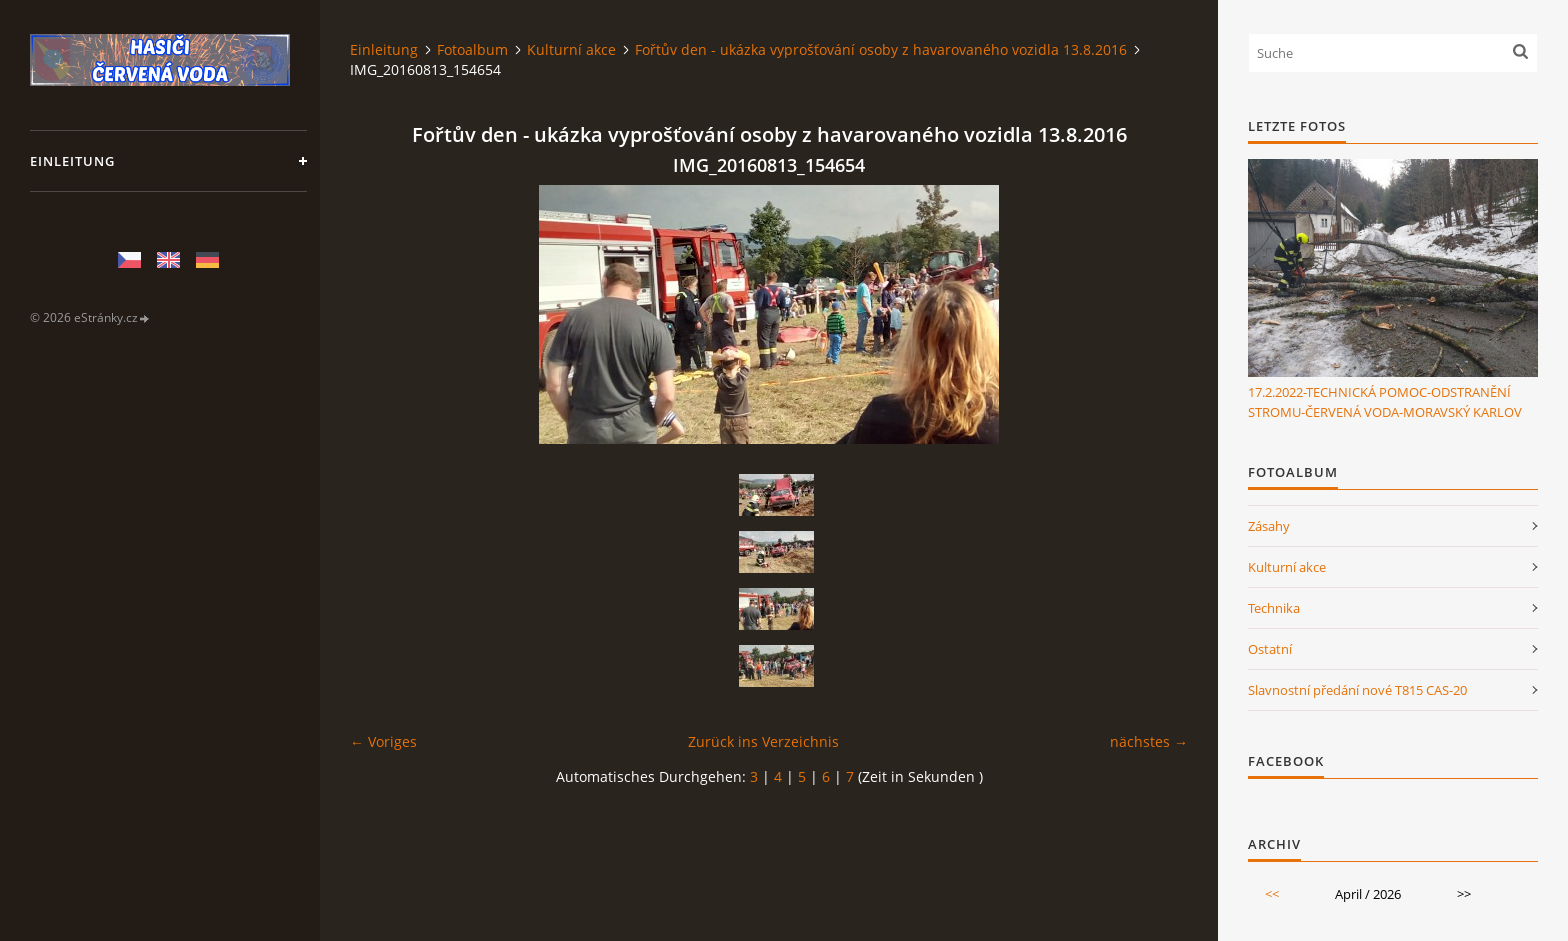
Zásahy (1269, 526)
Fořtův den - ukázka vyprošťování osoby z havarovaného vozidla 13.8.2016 (881, 49)
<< (1272, 894)
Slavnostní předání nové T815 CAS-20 (1357, 690)
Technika (1274, 608)
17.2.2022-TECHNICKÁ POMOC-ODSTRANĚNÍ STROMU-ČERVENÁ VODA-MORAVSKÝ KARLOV (1385, 402)
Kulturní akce (571, 49)
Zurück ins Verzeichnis (763, 741)
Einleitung (72, 161)
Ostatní (1270, 649)
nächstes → (1149, 741)
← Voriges (383, 741)
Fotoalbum (472, 49)
